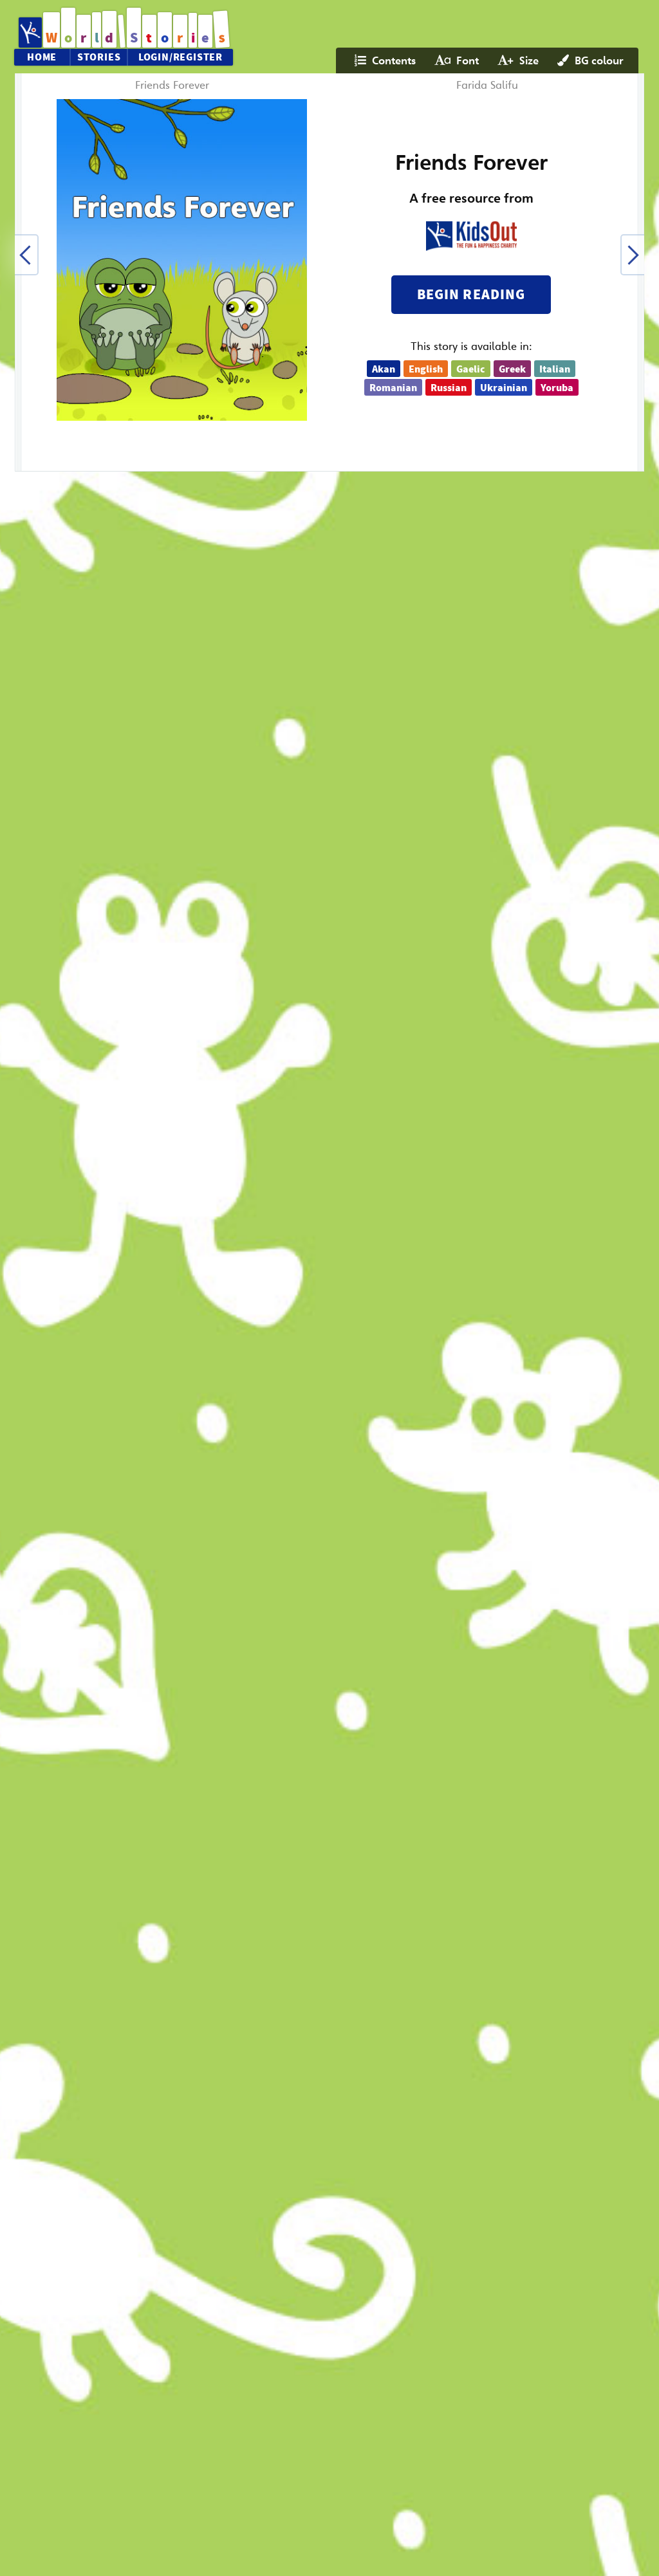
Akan (383, 369)
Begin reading (471, 294)
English (426, 369)
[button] (26, 254)
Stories (99, 57)
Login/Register (180, 57)
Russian (449, 388)
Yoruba (557, 388)
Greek (512, 369)
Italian (554, 369)
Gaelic (470, 369)
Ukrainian (503, 388)
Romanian (393, 388)
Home (42, 57)
